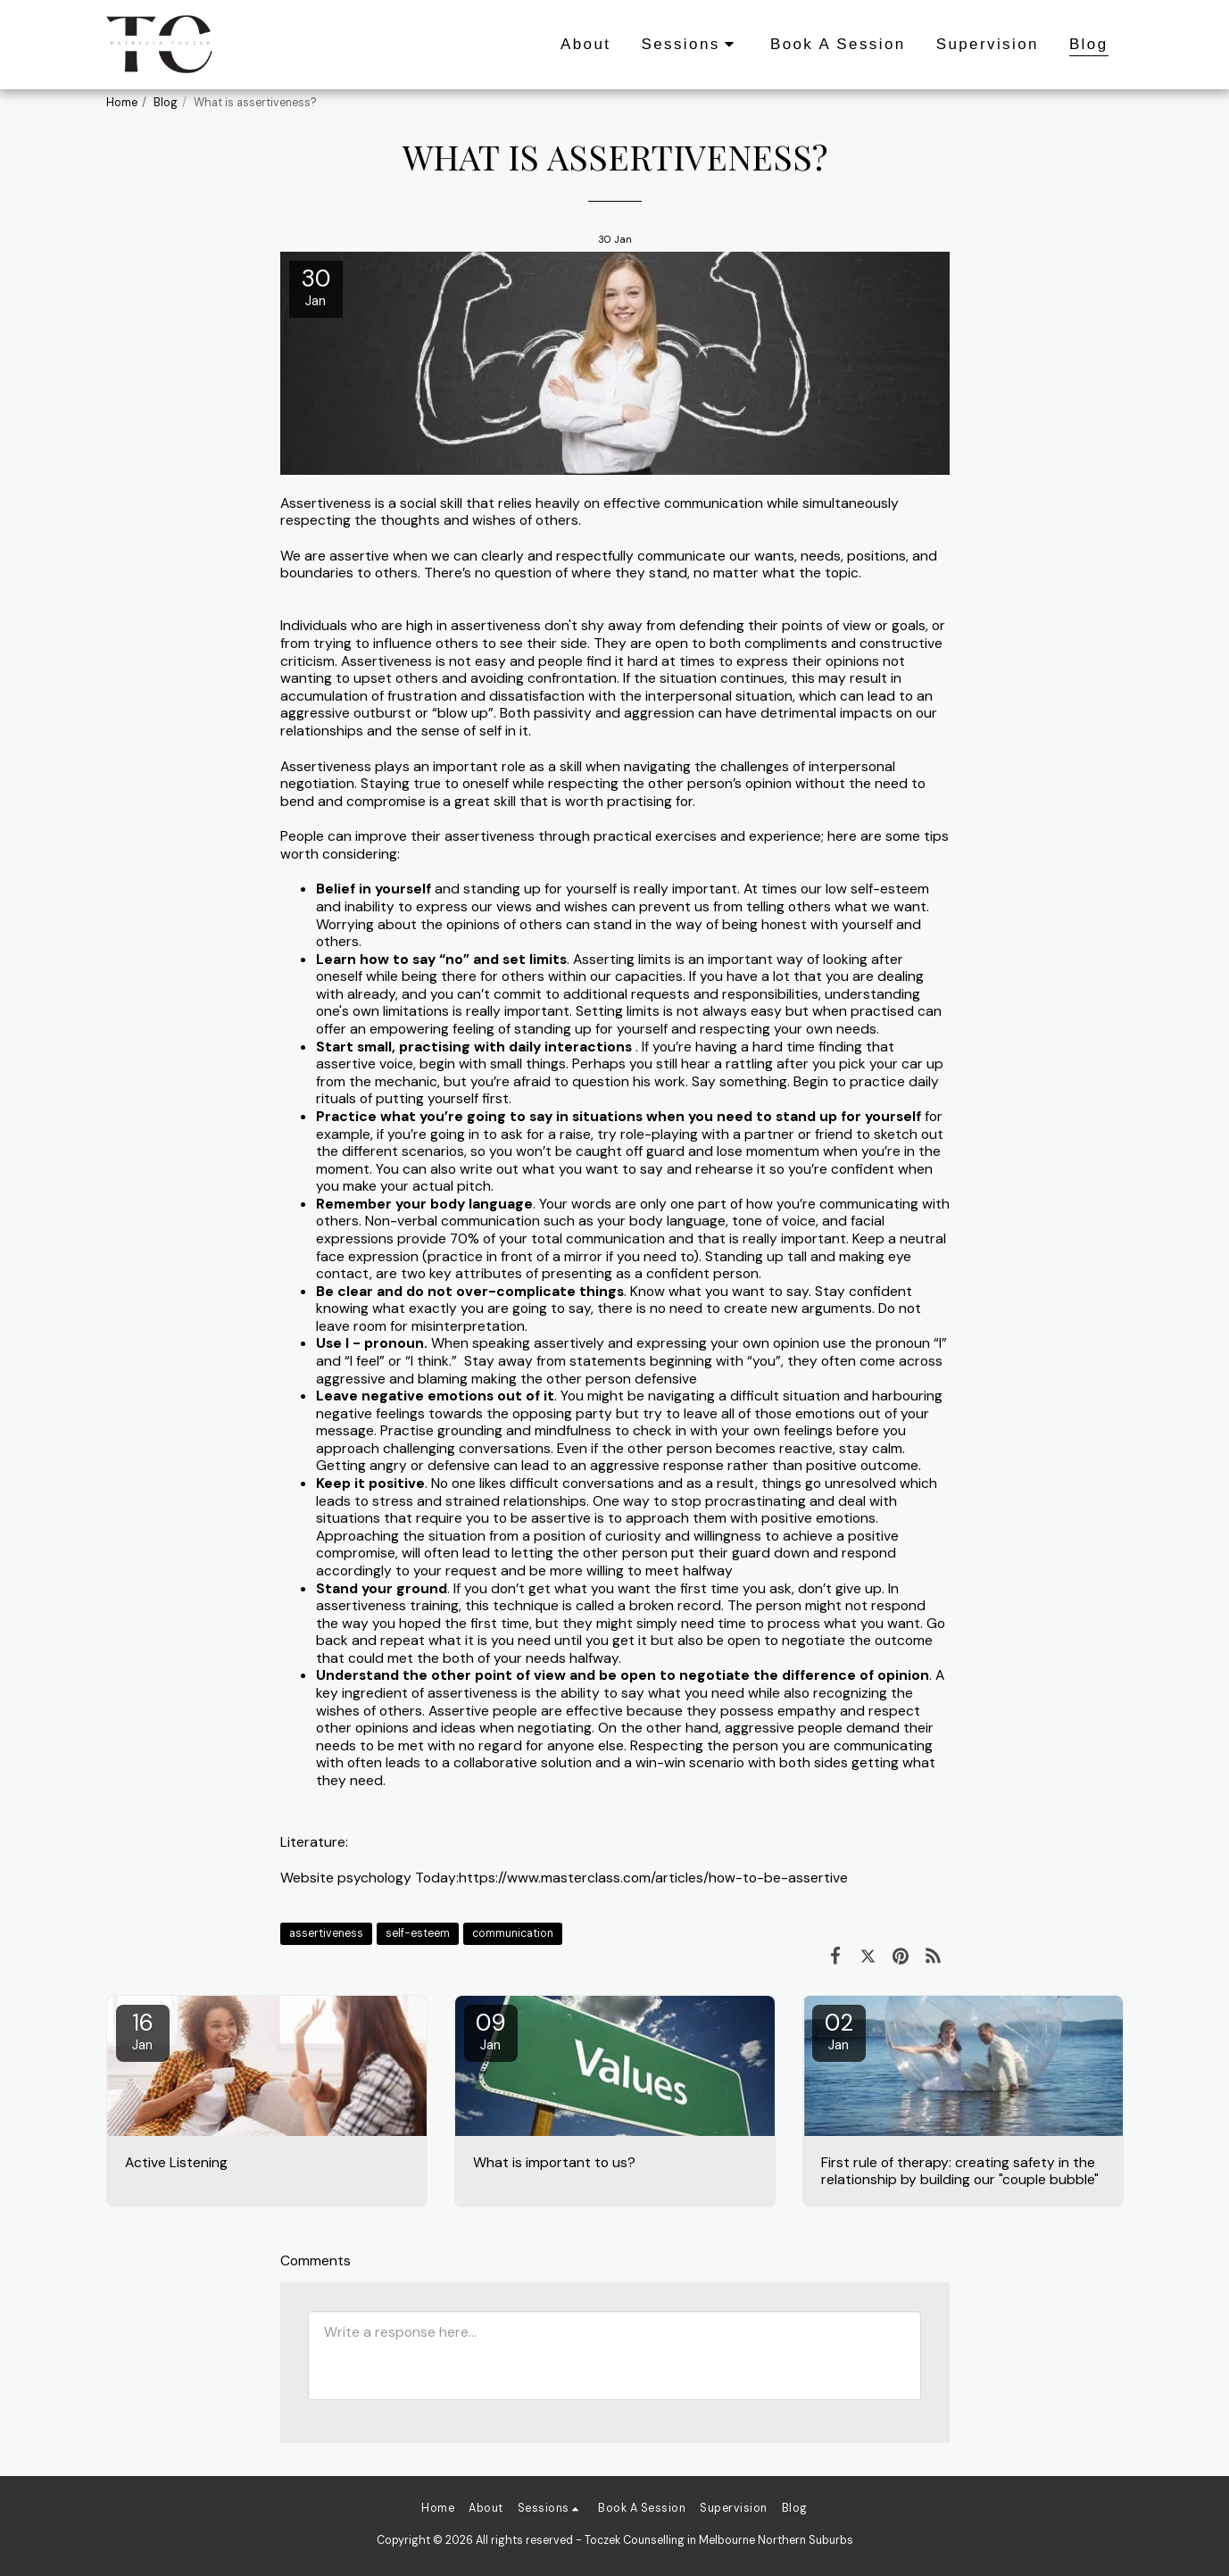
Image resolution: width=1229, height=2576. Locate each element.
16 (143, 2030)
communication (512, 1933)
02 (839, 2030)
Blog (166, 103)
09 (491, 2030)
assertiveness (326, 1933)
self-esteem (418, 1933)
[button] (690, 45)
